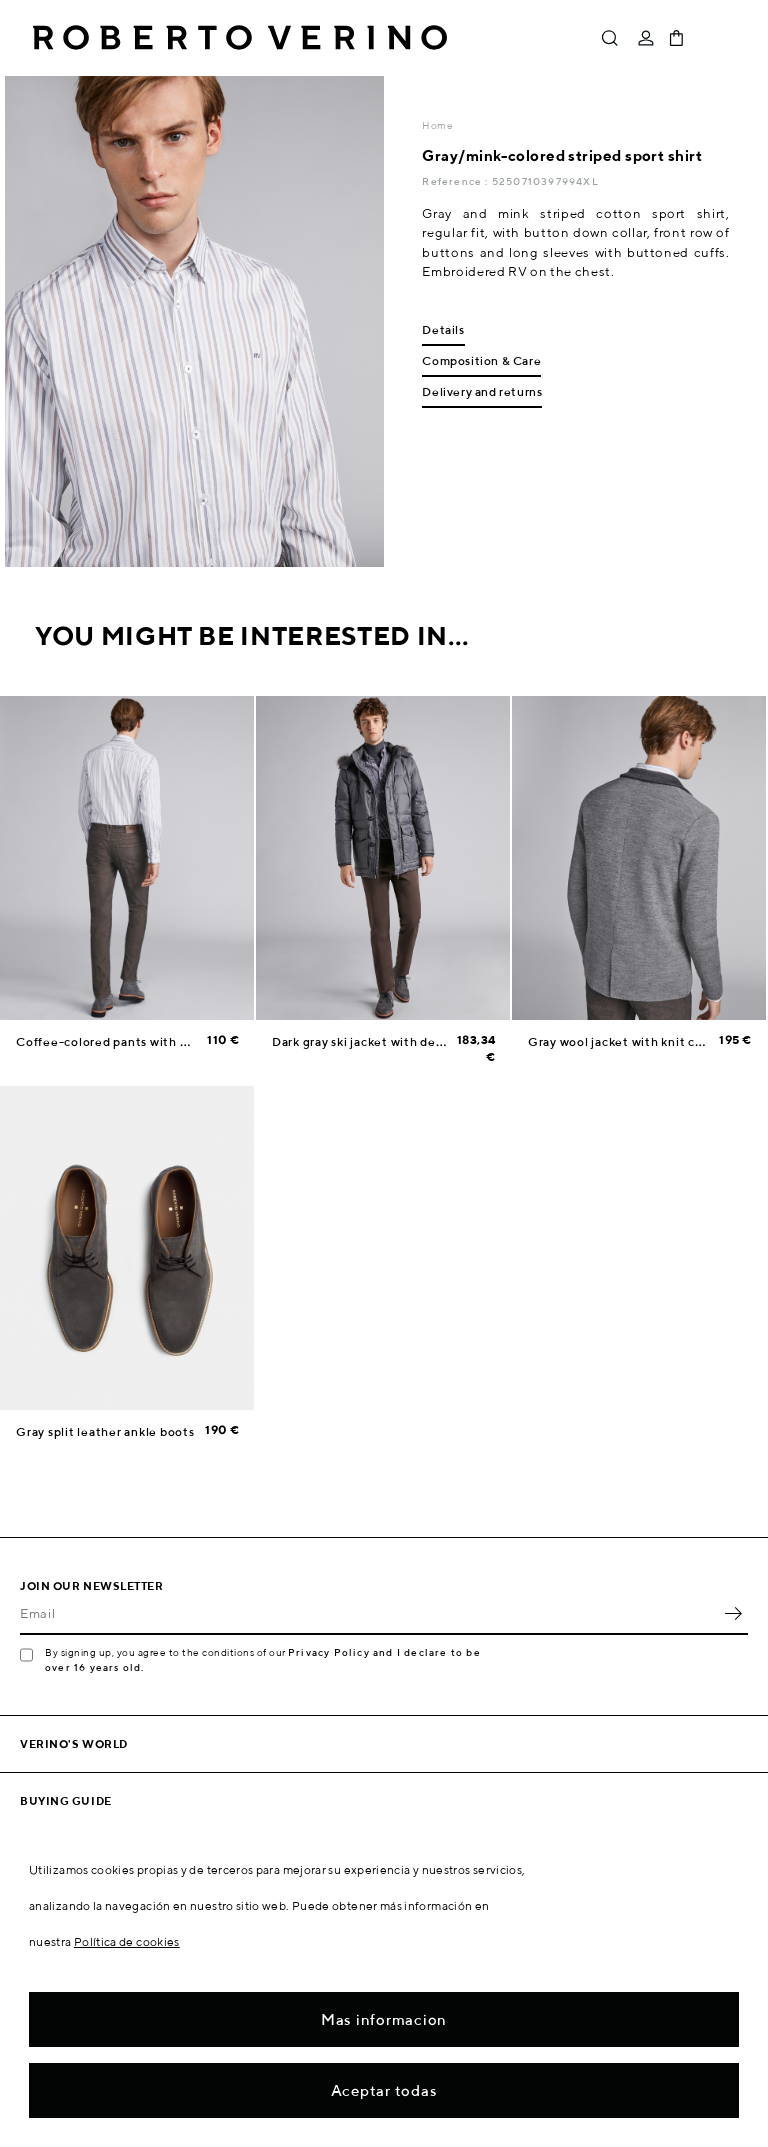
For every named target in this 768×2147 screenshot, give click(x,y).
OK (733, 1613)
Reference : (456, 181)
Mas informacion (384, 2019)
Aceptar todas (384, 2090)
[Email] (369, 1613)
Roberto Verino (240, 38)
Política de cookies (127, 1941)
